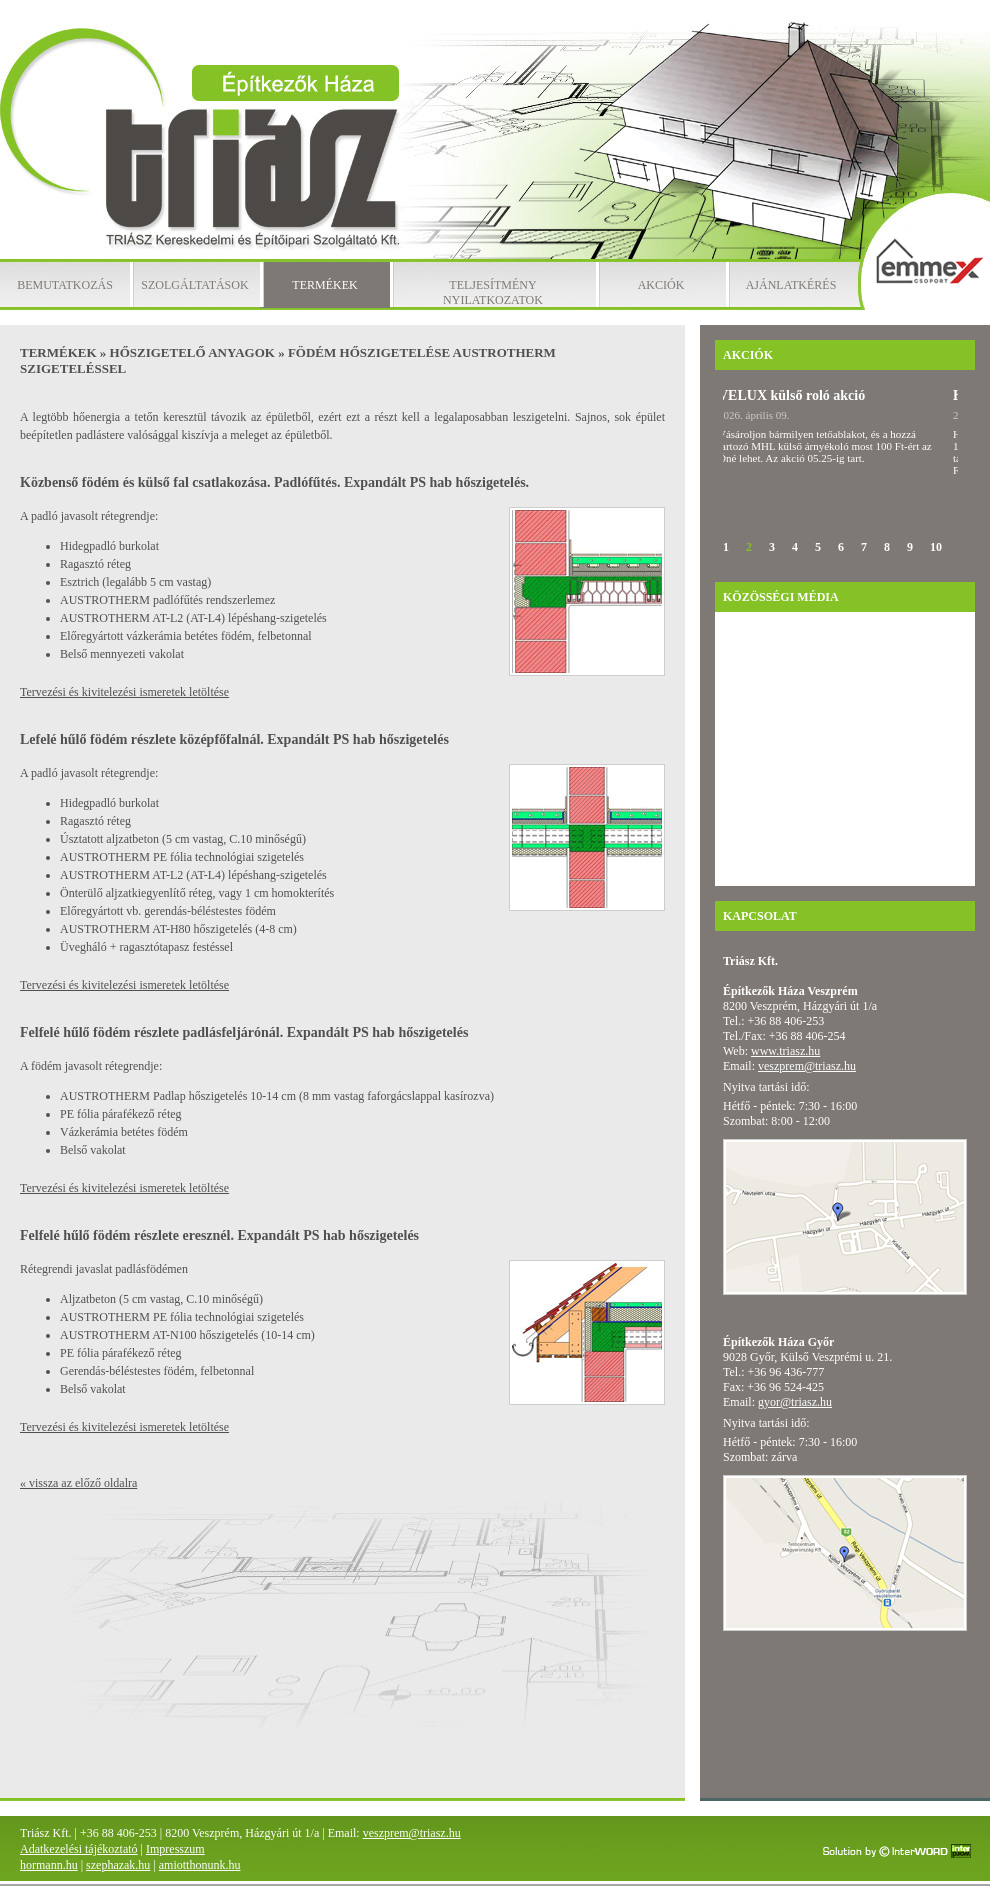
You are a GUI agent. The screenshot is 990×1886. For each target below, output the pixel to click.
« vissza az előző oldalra (78, 1483)
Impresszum (175, 1849)
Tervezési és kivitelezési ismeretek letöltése (124, 692)
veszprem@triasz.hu (807, 1066)
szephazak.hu (118, 1865)
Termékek (324, 285)
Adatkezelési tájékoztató (79, 1849)
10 (936, 547)
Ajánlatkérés (791, 285)
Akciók (661, 285)
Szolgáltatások (194, 285)
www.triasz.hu (785, 1051)
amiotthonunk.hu (200, 1865)
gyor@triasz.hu (795, 1402)
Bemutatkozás (65, 285)
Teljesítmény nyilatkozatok (493, 292)
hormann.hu (49, 1865)
